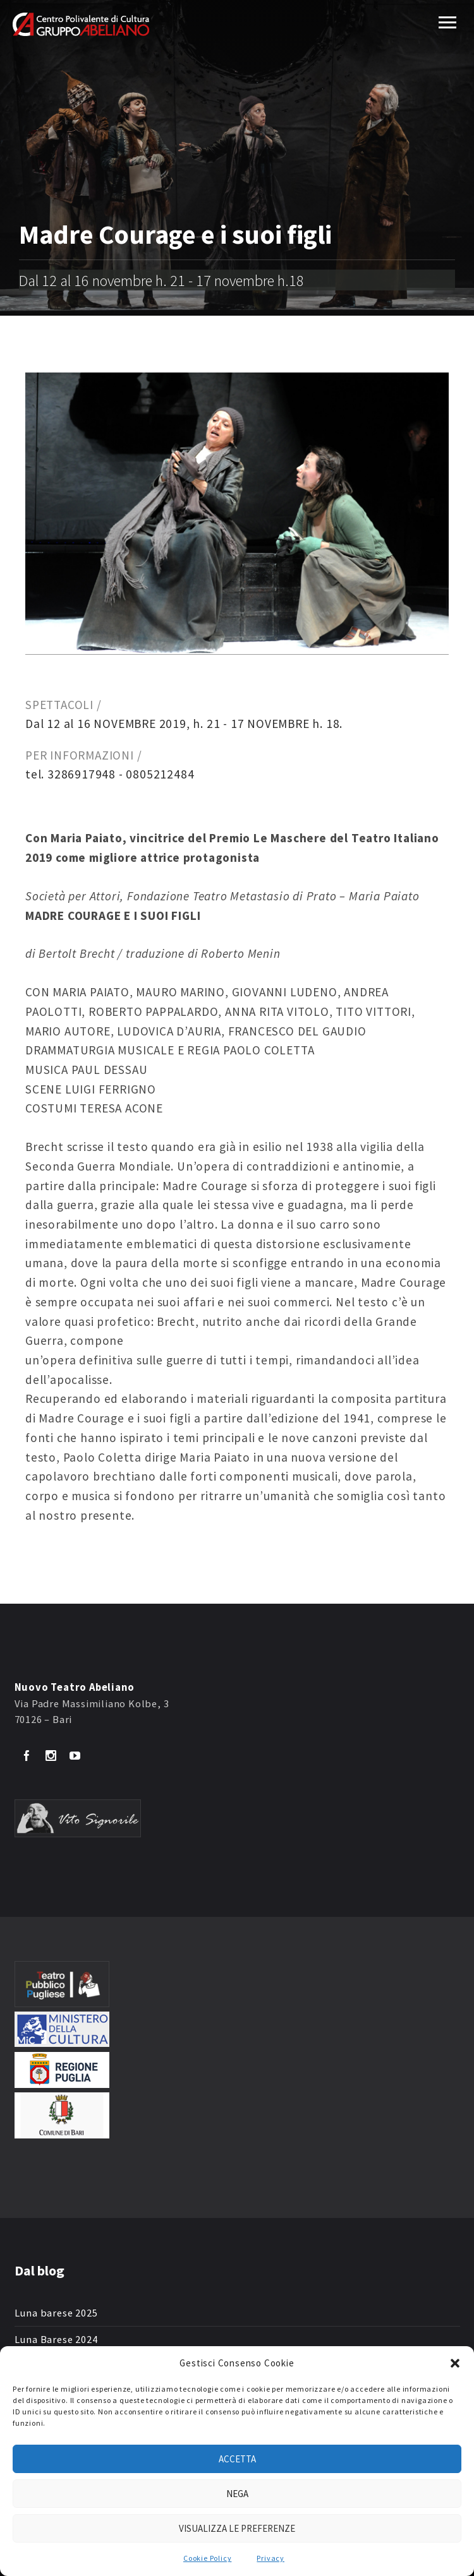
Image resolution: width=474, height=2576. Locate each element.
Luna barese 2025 (56, 2313)
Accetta (237, 2459)
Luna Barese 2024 (56, 2339)
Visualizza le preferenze (237, 2528)
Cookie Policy (207, 2558)
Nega (237, 2494)
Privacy (270, 2558)
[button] (455, 2363)
